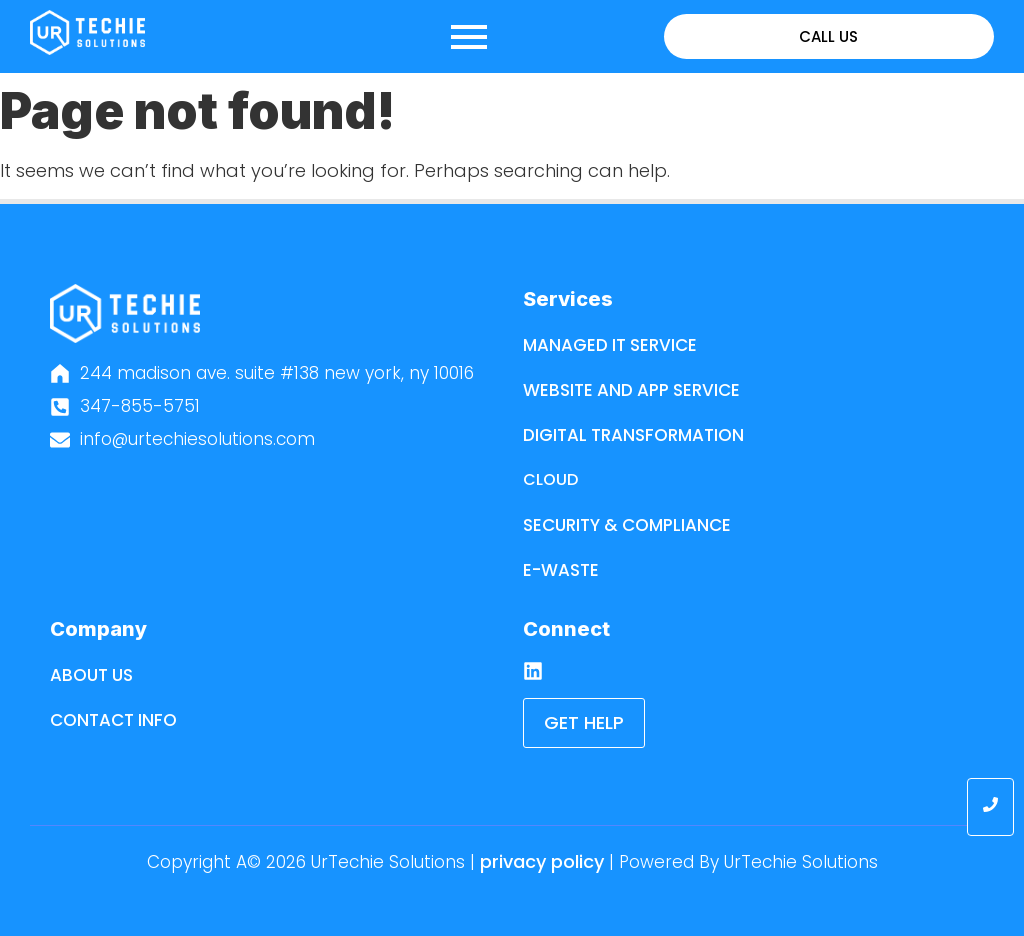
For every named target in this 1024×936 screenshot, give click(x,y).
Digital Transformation (633, 435)
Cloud (550, 479)
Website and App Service (631, 390)
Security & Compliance (627, 525)
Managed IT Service (610, 345)
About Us (91, 675)
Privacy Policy (542, 861)
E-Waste (561, 570)
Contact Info (113, 720)
